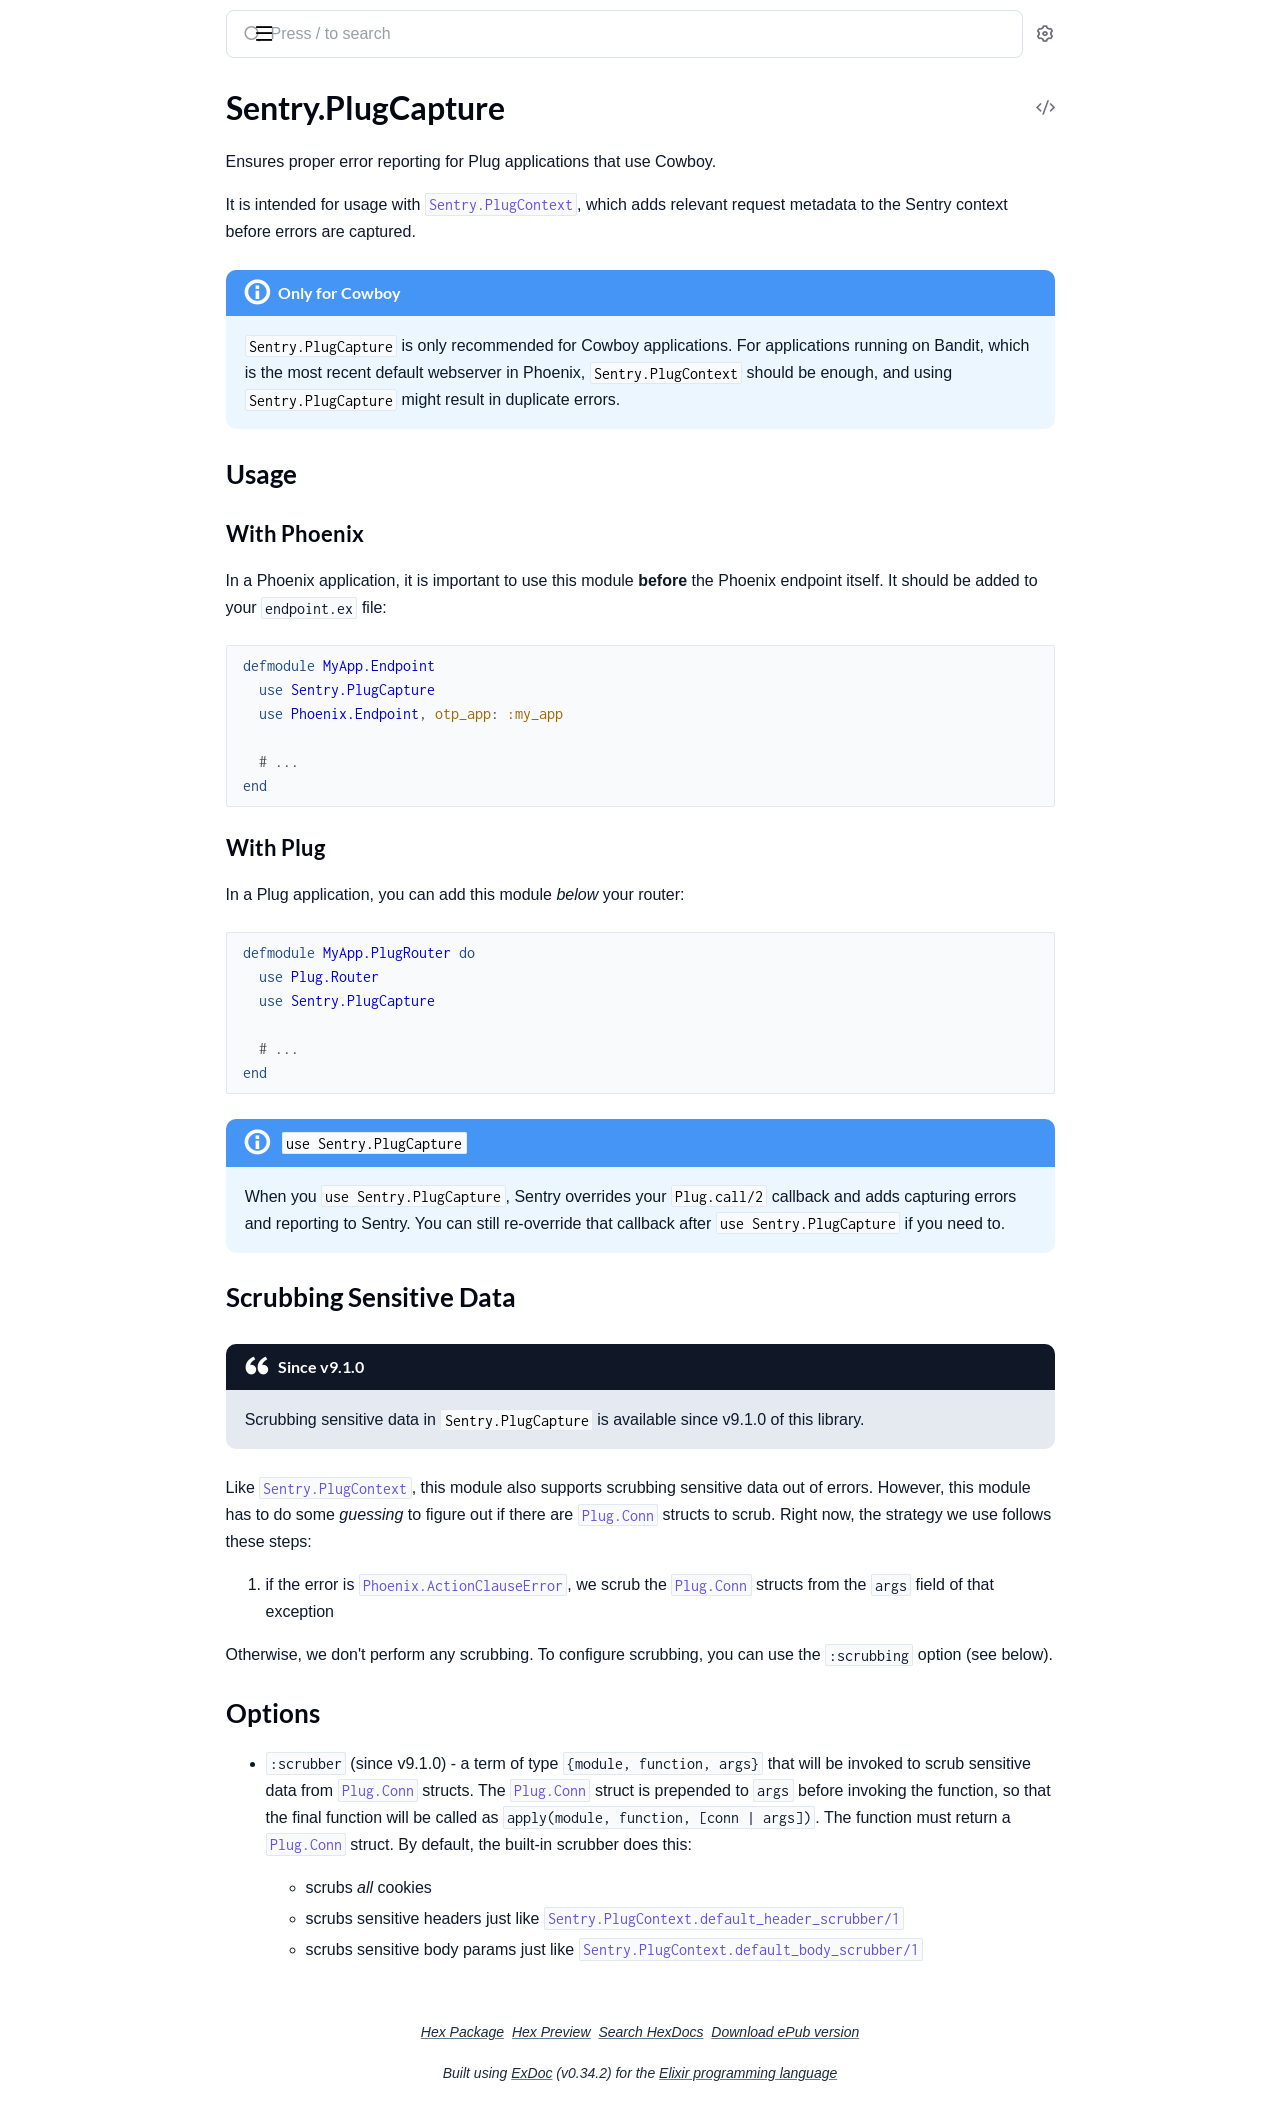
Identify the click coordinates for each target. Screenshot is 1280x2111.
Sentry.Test (52, 1588)
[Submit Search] (400, 36)
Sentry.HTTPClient (79, 1153)
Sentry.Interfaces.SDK (90, 1411)
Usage (68, 754)
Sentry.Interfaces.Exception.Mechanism (142, 1330)
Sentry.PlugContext (82, 837)
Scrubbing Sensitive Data (132, 774)
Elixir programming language (898, 2073)
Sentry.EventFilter (77, 268)
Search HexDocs (800, 2032)
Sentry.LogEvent (71, 376)
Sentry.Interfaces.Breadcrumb (117, 1276)
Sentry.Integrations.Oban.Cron (121, 295)
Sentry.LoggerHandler (90, 933)
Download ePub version (935, 2032)
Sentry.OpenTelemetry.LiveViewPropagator (142, 403)
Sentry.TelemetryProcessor (106, 565)
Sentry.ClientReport (83, 1057)
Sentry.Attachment (80, 1003)
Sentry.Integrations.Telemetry (116, 322)
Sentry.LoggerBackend (91, 906)
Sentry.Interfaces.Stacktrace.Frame (134, 1492)
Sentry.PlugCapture (82, 688)
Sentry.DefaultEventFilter (103, 214)
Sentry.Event (58, 241)
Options (75, 794)
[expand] (280, 134)
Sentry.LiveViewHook (88, 661)
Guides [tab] (40, 93)
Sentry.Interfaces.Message (105, 1357)
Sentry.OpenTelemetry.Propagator (132, 430)
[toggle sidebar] (274, 32)
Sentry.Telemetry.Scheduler (107, 538)
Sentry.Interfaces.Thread (98, 1519)
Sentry (108, 24)
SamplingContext (75, 133)
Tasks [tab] (211, 93)
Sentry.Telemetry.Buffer (94, 484)
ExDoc (681, 2073)
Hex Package (612, 2032)
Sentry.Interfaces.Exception (109, 1303)
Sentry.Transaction (78, 592)
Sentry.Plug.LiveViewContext (115, 457)
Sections (62, 723)
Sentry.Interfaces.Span (91, 1438)
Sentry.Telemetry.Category (105, 511)
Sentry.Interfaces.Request (103, 1384)
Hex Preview (701, 2032)
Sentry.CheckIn (67, 1030)
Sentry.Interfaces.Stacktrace (110, 1465)
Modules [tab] (120, 93)
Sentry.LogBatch (71, 349)
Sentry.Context (67, 187)
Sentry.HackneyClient (89, 1180)
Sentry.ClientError (77, 1658)
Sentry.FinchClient (78, 1126)
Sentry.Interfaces (73, 1249)
